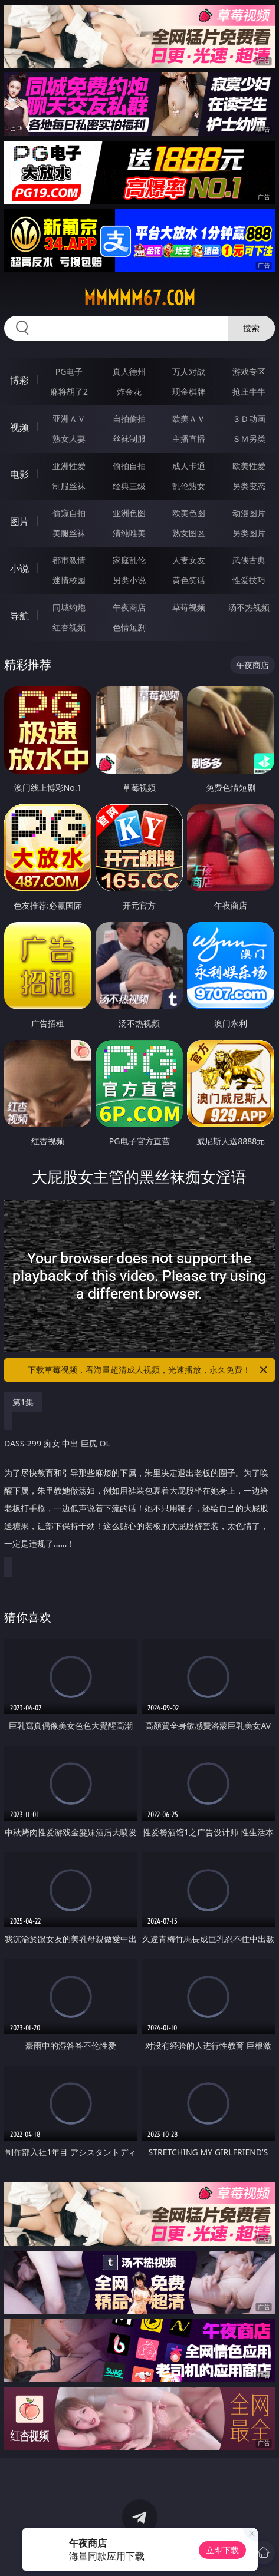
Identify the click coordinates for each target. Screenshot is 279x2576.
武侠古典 (248, 560)
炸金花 (129, 391)
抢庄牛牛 (248, 391)
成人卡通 (188, 465)
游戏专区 (248, 371)
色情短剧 (129, 627)
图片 (19, 521)
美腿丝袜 (69, 533)
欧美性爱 (248, 465)
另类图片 (248, 533)
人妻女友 (188, 560)
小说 (19, 568)
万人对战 (188, 371)
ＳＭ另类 (248, 438)
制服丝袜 (69, 485)
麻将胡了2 (69, 391)
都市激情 (69, 560)
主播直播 (188, 438)
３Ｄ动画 (248, 418)
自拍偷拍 (129, 418)
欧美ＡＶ (188, 418)
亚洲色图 (129, 512)
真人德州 (129, 371)
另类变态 (248, 485)
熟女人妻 (69, 438)
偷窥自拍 (69, 512)
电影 (19, 474)
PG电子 (69, 371)
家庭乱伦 (129, 560)
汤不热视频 (249, 607)
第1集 (23, 1402)
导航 (19, 615)
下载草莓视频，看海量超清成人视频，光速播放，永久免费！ (148, 1370)
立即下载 (222, 2549)
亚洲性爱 (69, 465)
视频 (19, 427)
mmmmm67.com (139, 298)
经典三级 (129, 485)
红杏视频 (69, 627)
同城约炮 (69, 607)
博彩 (19, 380)
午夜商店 (129, 607)
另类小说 (129, 580)
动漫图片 (248, 512)
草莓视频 (188, 607)
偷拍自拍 (129, 465)
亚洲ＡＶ (69, 418)
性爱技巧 (248, 580)
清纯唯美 (129, 533)
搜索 (251, 327)
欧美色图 (188, 512)
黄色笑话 (188, 580)
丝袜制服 (129, 438)
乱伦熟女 (188, 485)
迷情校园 (69, 580)
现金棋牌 (188, 391)
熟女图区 (188, 533)
